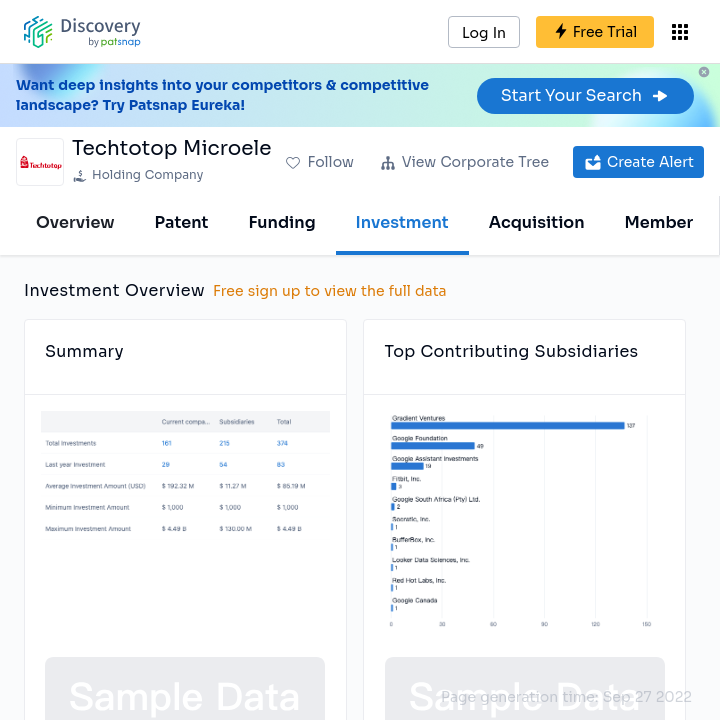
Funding (281, 222)
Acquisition (537, 222)
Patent (182, 222)
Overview (75, 222)
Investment (402, 222)
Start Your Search (585, 95)
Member (659, 222)
